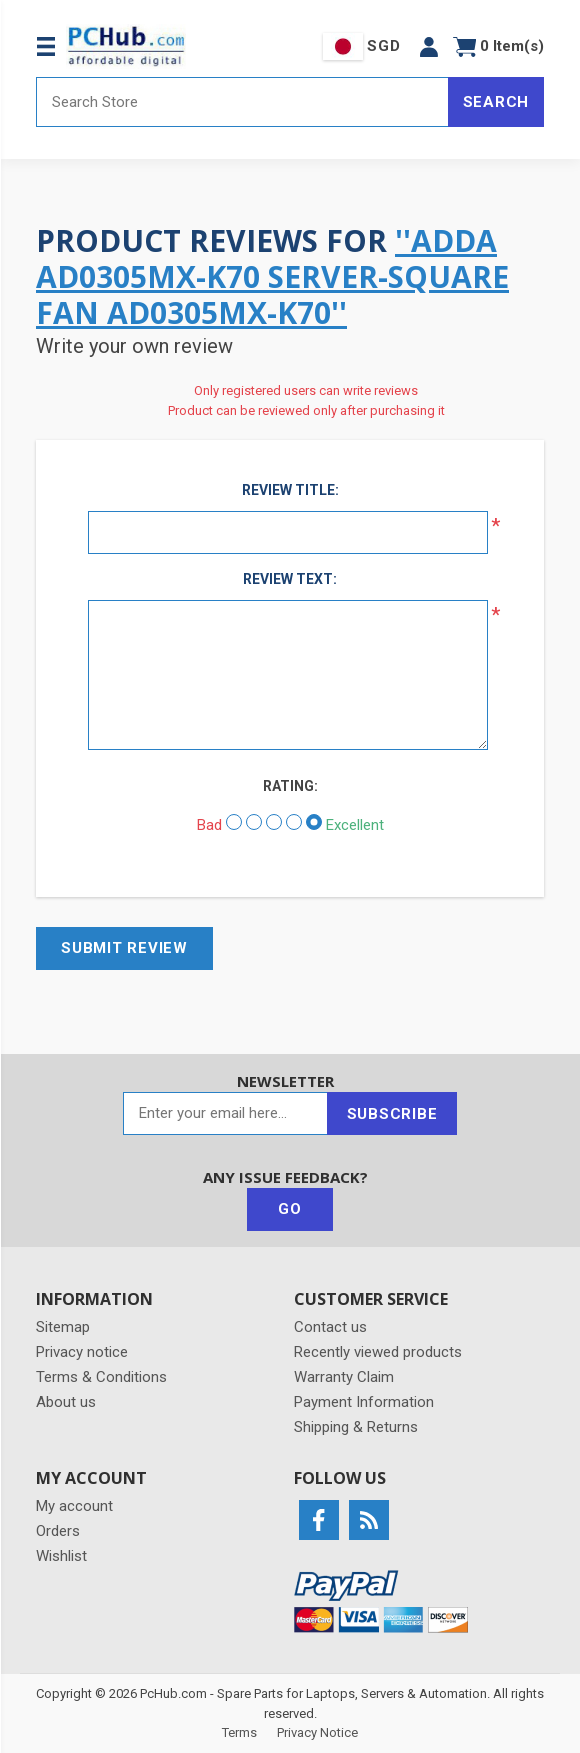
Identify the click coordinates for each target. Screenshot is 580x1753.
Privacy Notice (317, 1732)
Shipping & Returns (356, 1427)
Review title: (290, 490)
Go (290, 1209)
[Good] (294, 822)
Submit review (124, 948)
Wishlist (61, 1556)
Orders (58, 1531)
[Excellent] (314, 822)
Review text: (290, 579)
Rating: (290, 786)
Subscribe (392, 1114)
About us (66, 1402)
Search (496, 102)
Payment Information (364, 1402)
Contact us (330, 1327)
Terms (239, 1732)
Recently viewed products (378, 1352)
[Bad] (234, 822)
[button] (429, 46)
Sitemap (63, 1327)
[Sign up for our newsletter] (225, 1113)
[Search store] (242, 102)
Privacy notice (82, 1352)
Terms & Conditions (101, 1377)
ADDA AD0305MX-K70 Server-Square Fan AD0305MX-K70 (272, 276)
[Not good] (254, 822)
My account (74, 1506)
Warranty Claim (344, 1377)
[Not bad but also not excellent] (274, 822)
